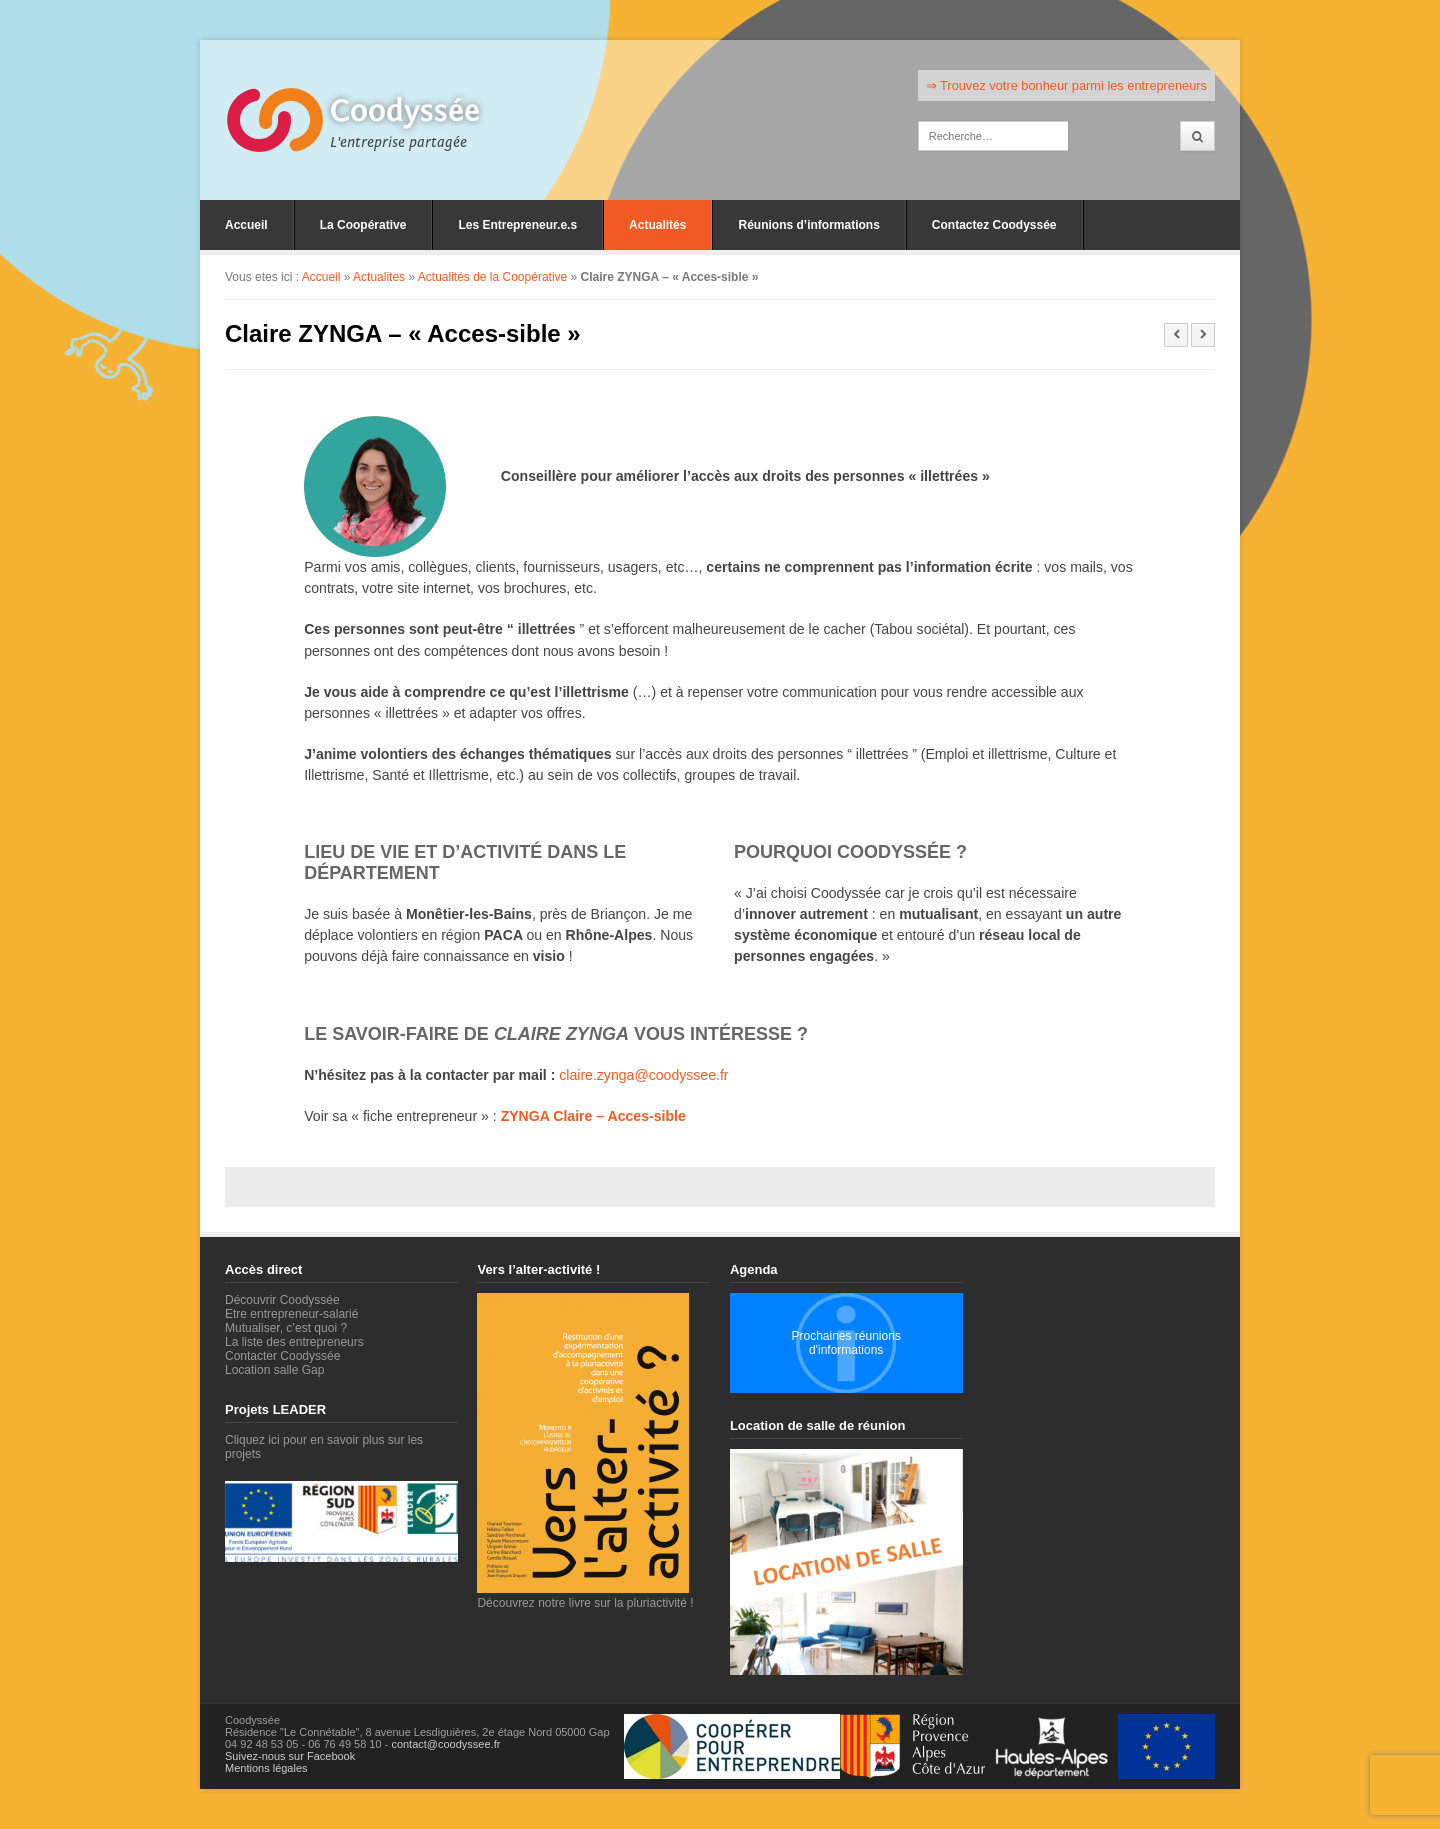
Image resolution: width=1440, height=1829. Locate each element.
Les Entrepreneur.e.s (517, 225)
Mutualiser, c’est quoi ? (286, 1328)
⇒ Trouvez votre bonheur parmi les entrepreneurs (1066, 85)
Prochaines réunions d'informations (845, 1343)
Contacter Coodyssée (282, 1356)
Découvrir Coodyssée (282, 1300)
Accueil (246, 225)
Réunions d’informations (808, 225)
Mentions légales (266, 1768)
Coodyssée (405, 111)
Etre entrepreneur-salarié (291, 1314)
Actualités (657, 225)
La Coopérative (363, 225)
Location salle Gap (274, 1370)
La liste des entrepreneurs (294, 1342)
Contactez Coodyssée (994, 225)
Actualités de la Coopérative (492, 277)
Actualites (379, 277)
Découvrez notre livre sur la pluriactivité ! (585, 1596)
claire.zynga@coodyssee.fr (643, 1075)
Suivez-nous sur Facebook (290, 1756)
